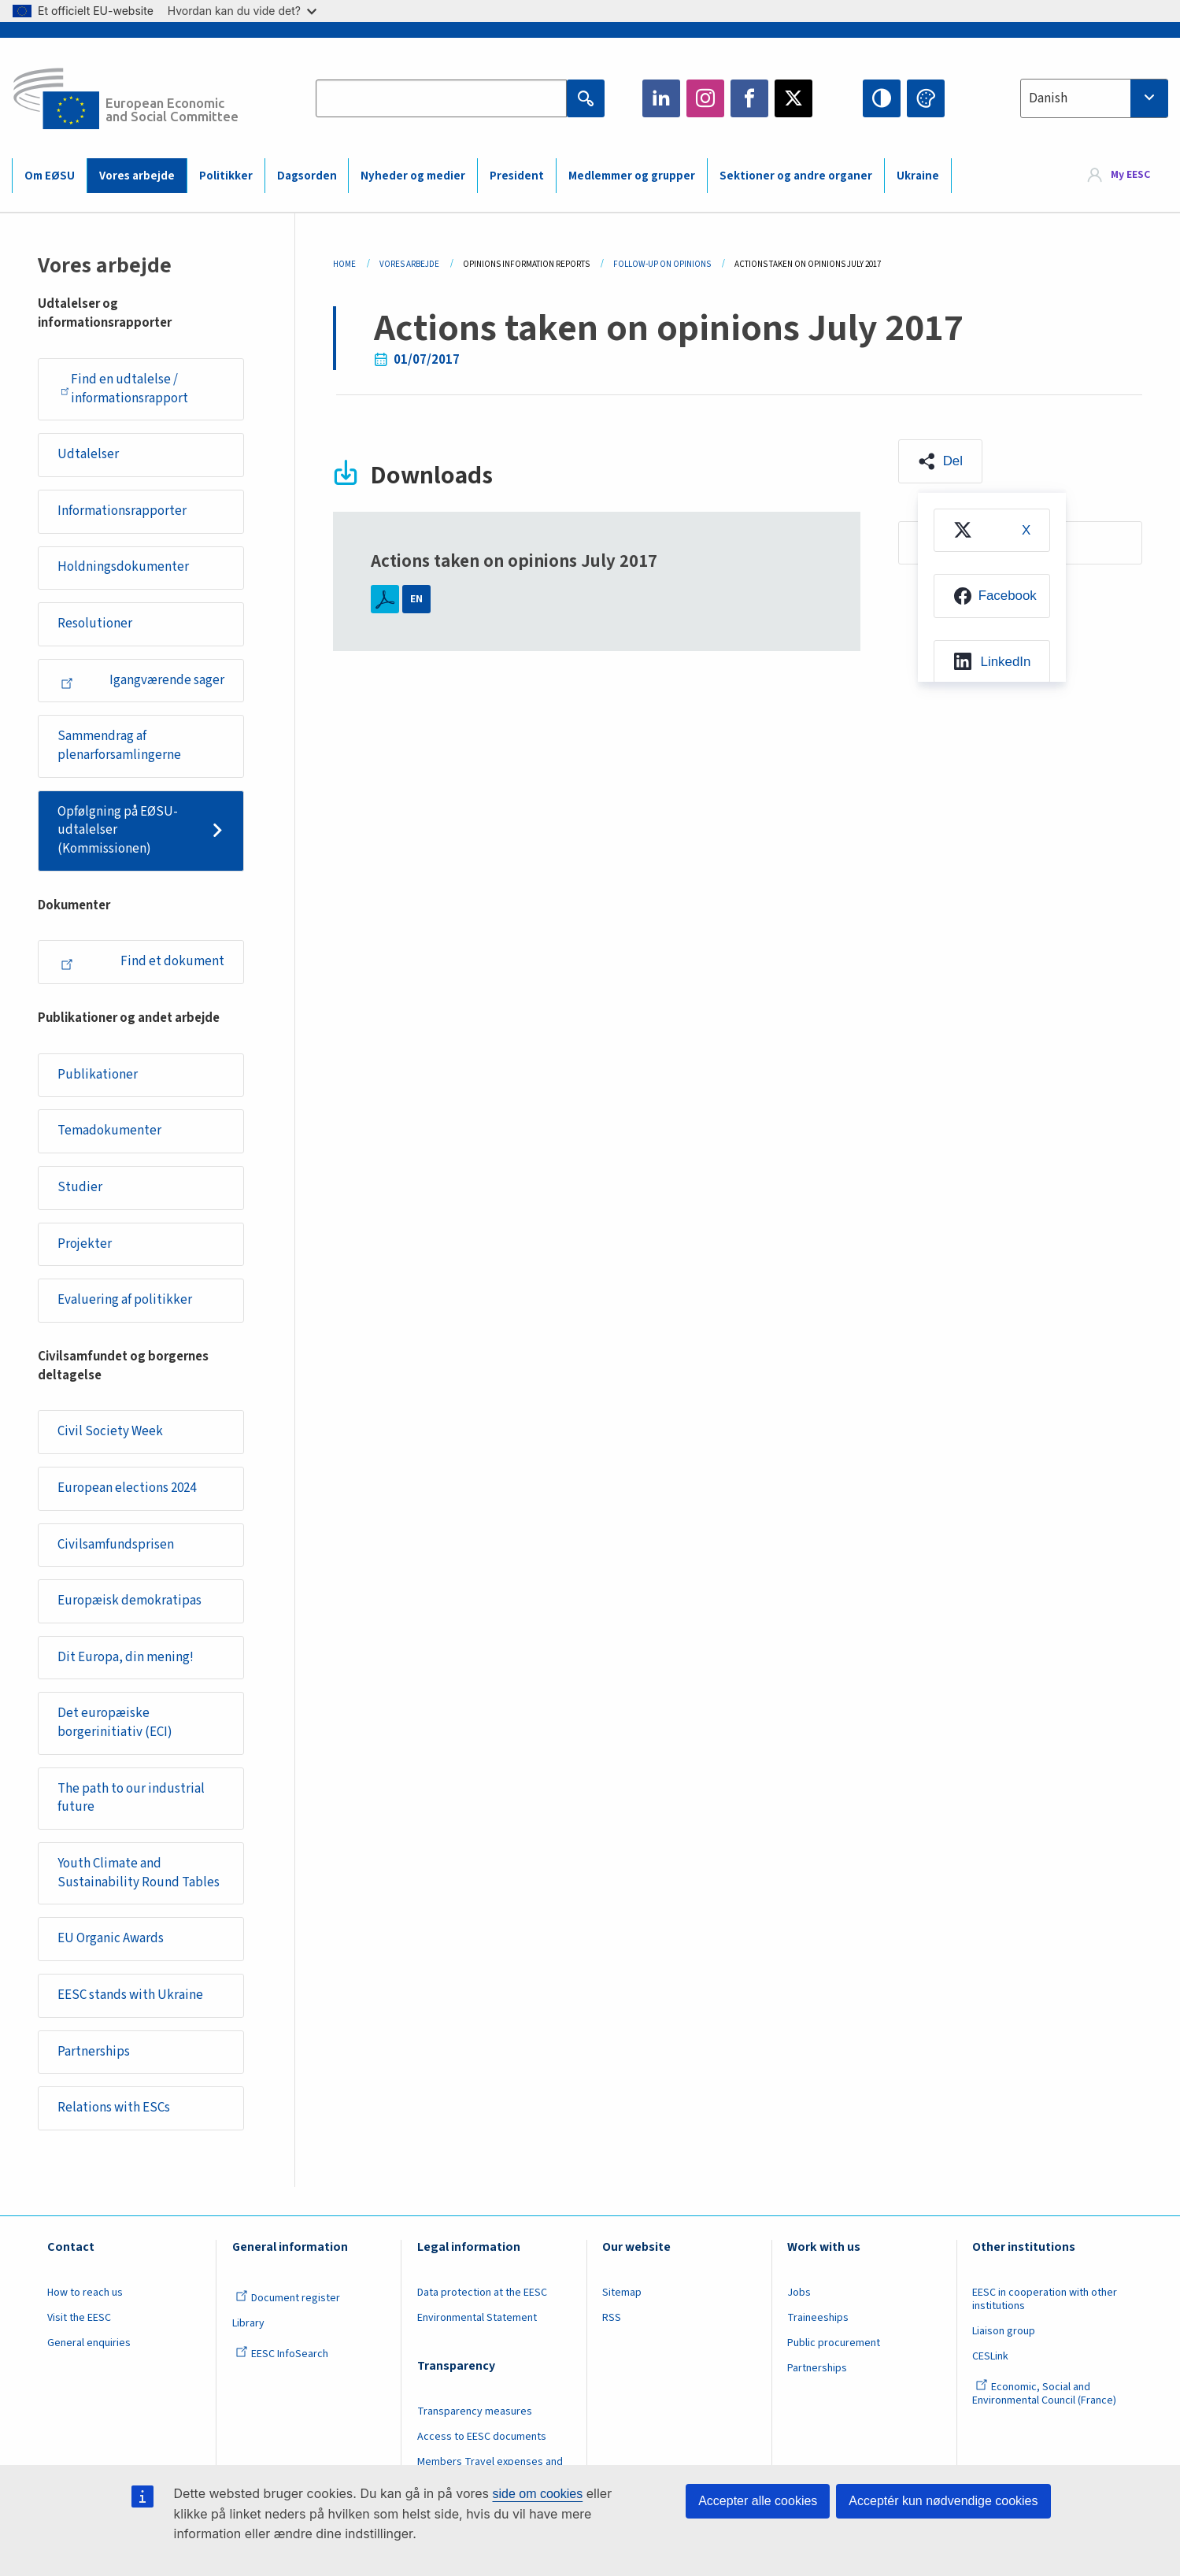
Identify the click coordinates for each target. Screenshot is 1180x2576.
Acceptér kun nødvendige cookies (943, 2501)
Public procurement (833, 2343)
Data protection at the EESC (482, 2292)
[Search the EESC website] (441, 98)
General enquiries (89, 2343)
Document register (287, 2298)
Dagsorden (307, 176)
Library (248, 2323)
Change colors (926, 98)
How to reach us (85, 2292)
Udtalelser (88, 454)
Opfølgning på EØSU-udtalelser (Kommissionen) (117, 830)
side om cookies (538, 2493)
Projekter (84, 1243)
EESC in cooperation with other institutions (1044, 2299)
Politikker (226, 176)
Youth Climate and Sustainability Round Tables (138, 1873)
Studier (79, 1187)
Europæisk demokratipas (129, 1600)
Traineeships (818, 2318)
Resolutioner (94, 623)
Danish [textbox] (1048, 98)
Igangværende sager (142, 680)
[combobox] (1094, 98)
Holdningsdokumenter (123, 566)
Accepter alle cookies (757, 2501)
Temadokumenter (109, 1130)
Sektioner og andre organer (795, 176)
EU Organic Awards (110, 1938)
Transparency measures (474, 2411)
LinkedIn (661, 98)
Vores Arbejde (409, 264)
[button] (940, 461)
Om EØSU (49, 176)
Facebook (749, 98)
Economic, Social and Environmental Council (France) (1045, 2393)
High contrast (882, 98)
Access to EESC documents (481, 2437)
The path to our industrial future (131, 1798)
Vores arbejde (137, 176)
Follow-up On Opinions (662, 264)
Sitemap (622, 2292)
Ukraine (918, 176)
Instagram (705, 98)
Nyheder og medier (413, 176)
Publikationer (97, 1074)
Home (344, 264)
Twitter (793, 98)
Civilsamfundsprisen (115, 1544)
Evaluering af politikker (124, 1299)
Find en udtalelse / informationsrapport (124, 389)
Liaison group (1003, 2331)
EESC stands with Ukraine (130, 1995)
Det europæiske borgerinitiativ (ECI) (114, 1722)
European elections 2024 (126, 1488)
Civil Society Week (110, 1431)
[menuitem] (992, 531)
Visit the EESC (79, 2318)
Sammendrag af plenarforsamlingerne (119, 745)
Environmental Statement (477, 2318)
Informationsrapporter (122, 511)
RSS (611, 2318)
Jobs (799, 2292)
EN (416, 599)
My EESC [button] (1130, 175)
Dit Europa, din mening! (125, 1657)
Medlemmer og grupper (631, 176)
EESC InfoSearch (281, 2354)
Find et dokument (142, 961)
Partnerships (93, 2051)
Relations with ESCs (113, 2107)
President (517, 176)
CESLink (990, 2356)
